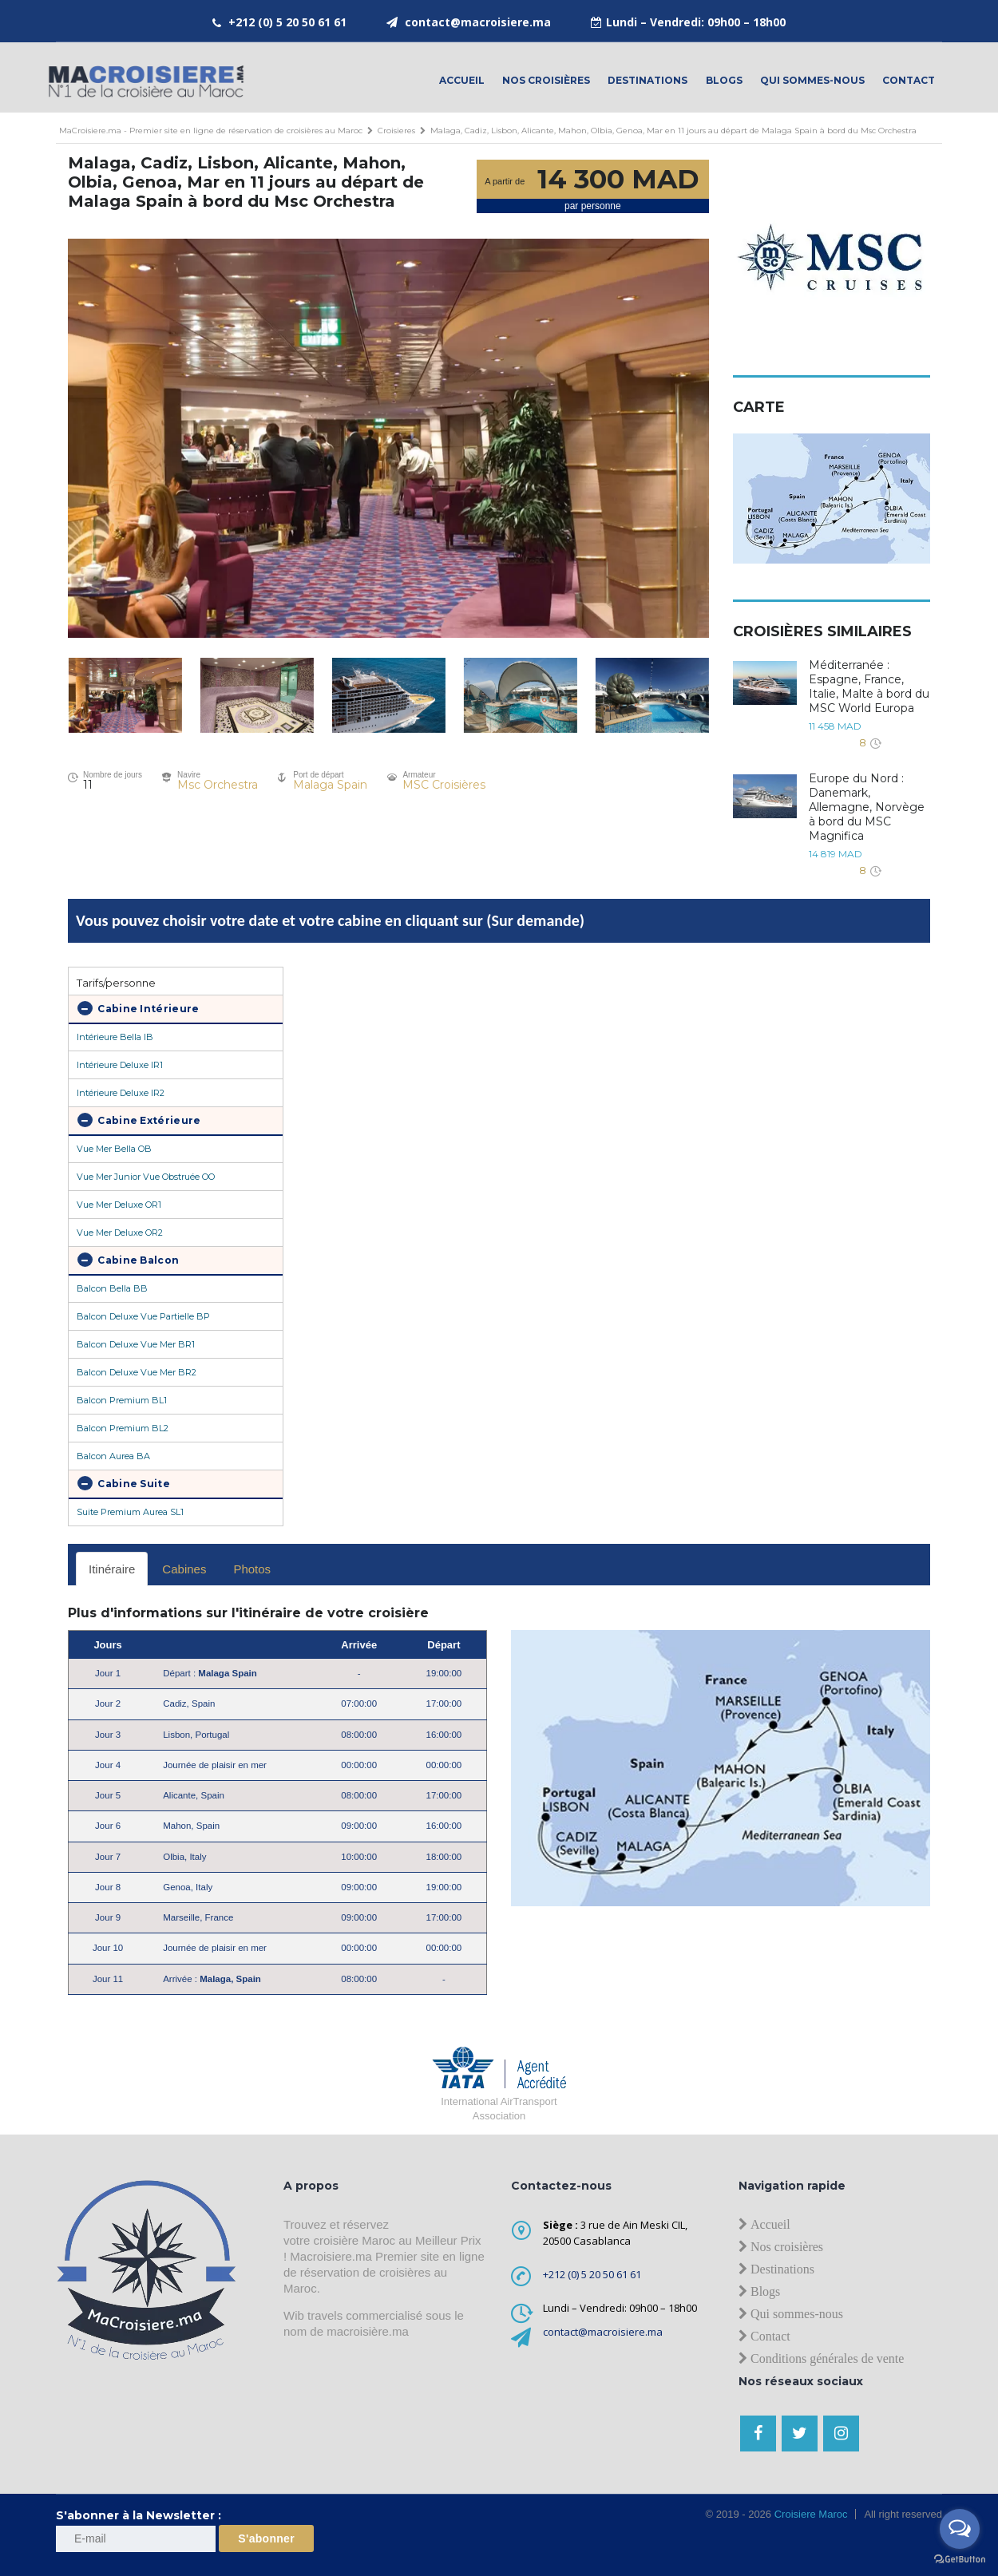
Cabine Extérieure (138, 1120)
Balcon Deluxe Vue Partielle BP (143, 1316)
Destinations (647, 80)
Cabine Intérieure (138, 1008)
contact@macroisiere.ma (478, 22)
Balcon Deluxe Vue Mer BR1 (136, 1344)
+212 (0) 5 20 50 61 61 (287, 22)
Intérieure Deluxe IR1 (120, 1064)
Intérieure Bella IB (115, 1037)
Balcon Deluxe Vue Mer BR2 (136, 1372)
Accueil (462, 80)
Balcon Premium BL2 (122, 1428)
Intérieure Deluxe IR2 (120, 1092)
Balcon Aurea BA (113, 1456)
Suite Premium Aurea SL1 (130, 1512)
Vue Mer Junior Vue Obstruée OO (146, 1176)
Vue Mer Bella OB (114, 1148)
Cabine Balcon (128, 1259)
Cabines (184, 1569)
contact (908, 80)
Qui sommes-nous (812, 80)
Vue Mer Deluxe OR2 (120, 1232)
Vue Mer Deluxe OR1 (119, 1204)
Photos (252, 1569)
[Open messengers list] (960, 2529)
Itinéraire (112, 1569)
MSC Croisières (443, 785)
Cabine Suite (123, 1483)
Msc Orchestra (217, 785)
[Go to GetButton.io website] (959, 2559)
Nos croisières (546, 80)
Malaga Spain (330, 785)
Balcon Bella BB (112, 1288)
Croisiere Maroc (809, 2514)
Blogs (724, 80)
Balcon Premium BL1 (122, 1400)
